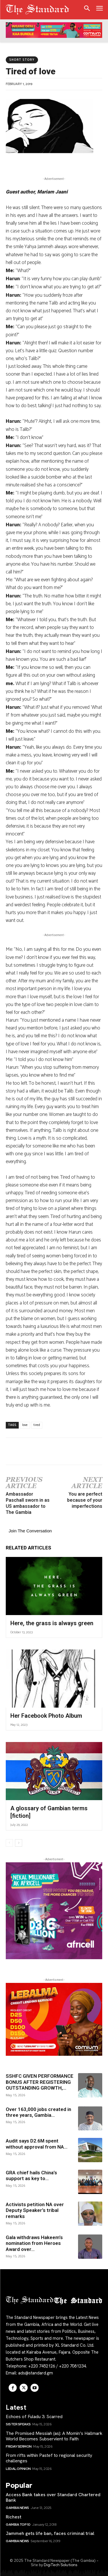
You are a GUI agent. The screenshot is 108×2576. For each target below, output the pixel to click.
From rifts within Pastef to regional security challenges (49, 2458)
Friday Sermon (19, 2446)
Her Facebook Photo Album (46, 1715)
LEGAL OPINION (18, 2468)
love (25, 1425)
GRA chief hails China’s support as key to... (31, 2175)
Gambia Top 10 (18, 2524)
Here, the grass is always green (51, 1623)
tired (36, 1425)
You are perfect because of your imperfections (84, 1500)
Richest (13, 2517)
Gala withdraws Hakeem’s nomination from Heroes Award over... (34, 2243)
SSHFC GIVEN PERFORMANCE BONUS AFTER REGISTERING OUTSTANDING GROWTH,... (39, 2082)
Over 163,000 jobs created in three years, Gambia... (38, 2112)
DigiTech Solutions (60, 2564)
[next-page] (18, 1843)
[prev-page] (9, 1843)
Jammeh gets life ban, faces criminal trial (50, 2533)
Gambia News (17, 2507)
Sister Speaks (18, 2424)
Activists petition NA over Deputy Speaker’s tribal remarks (35, 2210)
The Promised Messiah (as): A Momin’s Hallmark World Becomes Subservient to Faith (54, 2436)
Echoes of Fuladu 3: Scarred (34, 2416)
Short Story (22, 59)
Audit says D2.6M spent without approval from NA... (36, 2143)
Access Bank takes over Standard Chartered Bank (53, 2497)
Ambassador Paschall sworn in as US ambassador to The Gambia (28, 1503)
